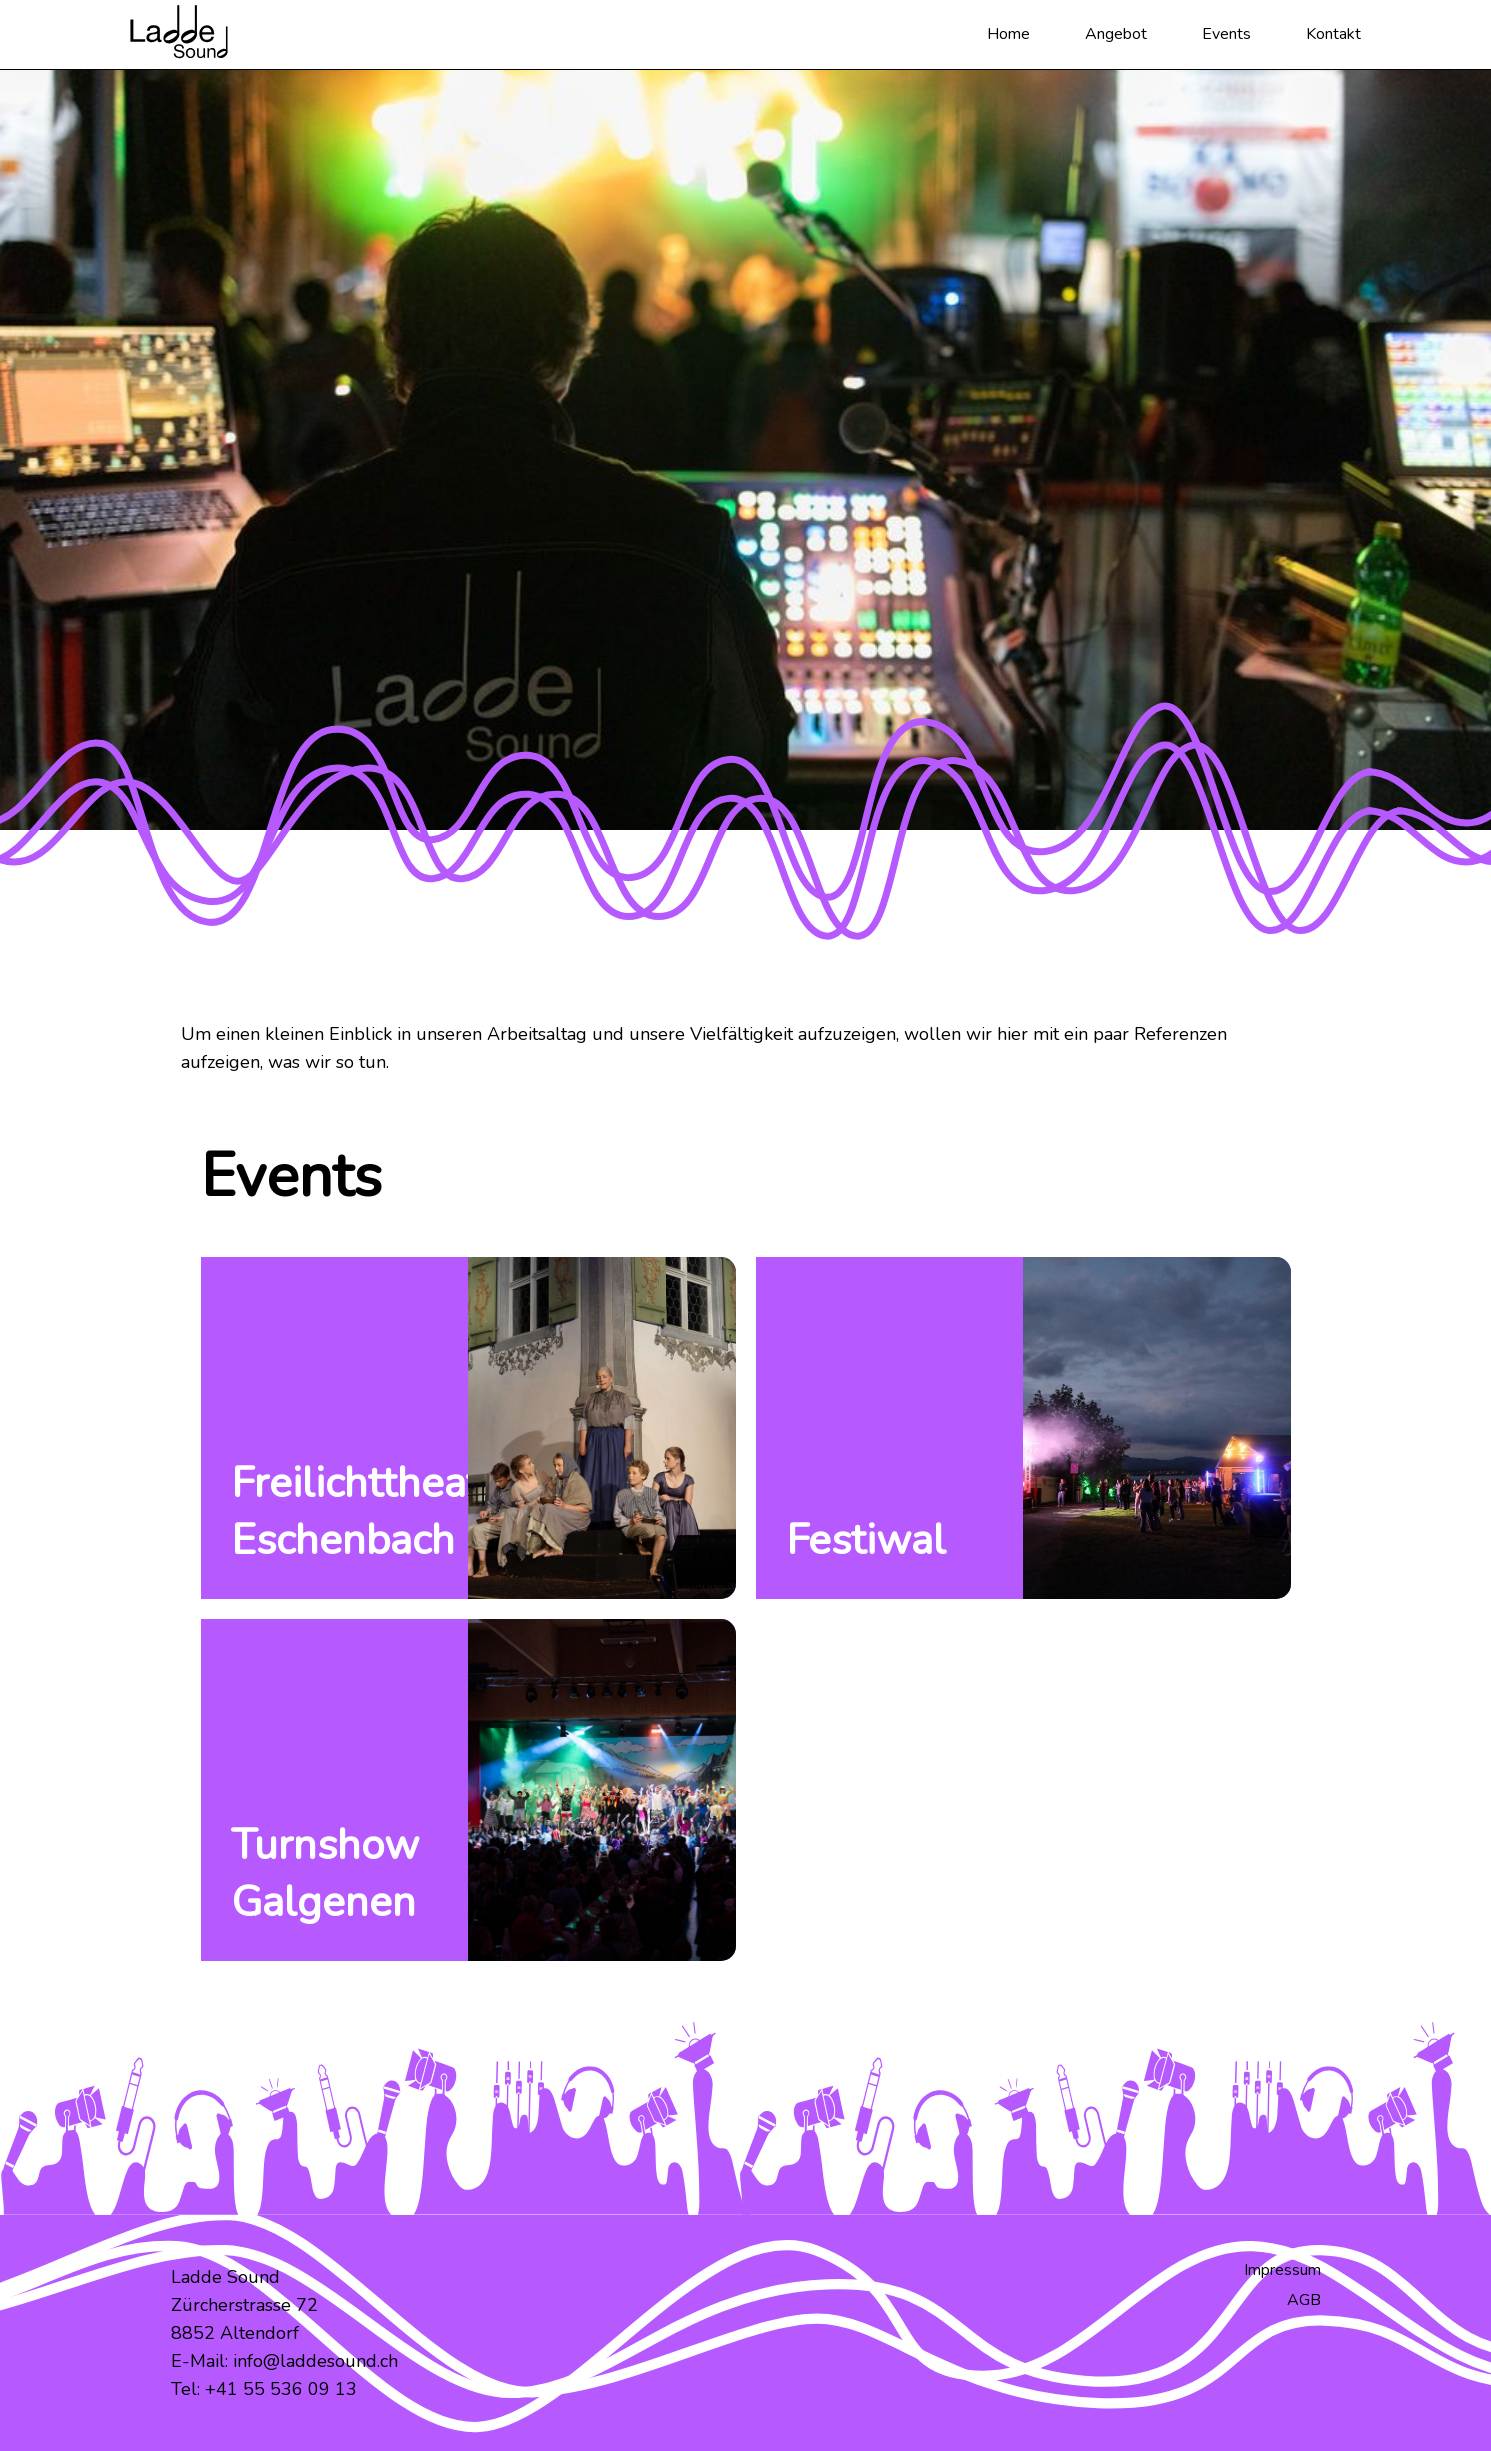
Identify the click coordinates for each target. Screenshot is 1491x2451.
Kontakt (1333, 34)
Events (1226, 34)
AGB (1304, 2300)
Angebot (1116, 34)
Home (1008, 34)
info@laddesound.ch (315, 2361)
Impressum (1282, 2270)
